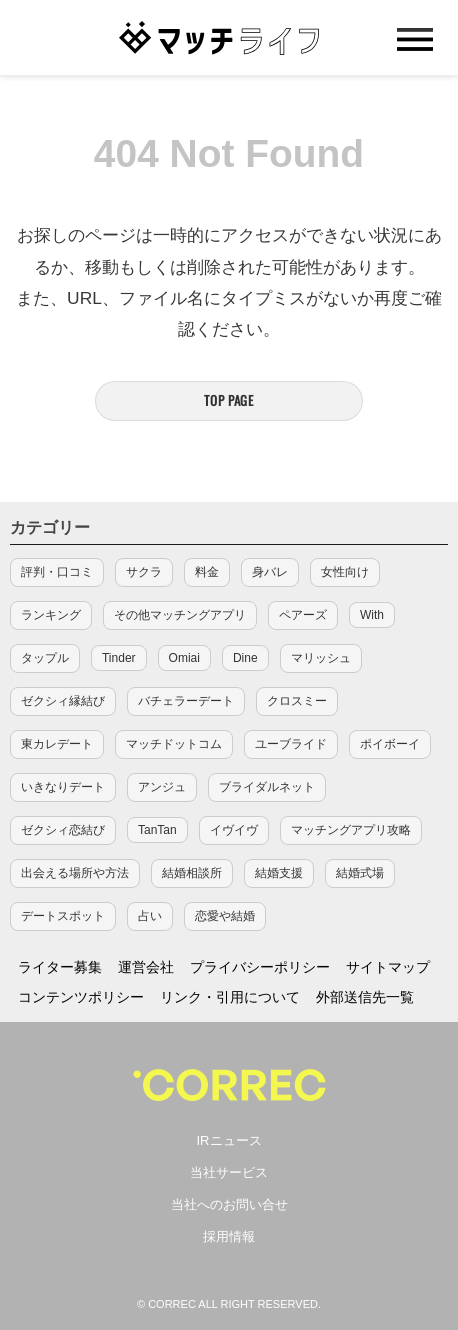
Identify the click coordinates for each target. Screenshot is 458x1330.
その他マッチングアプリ (180, 615)
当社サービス (229, 1172)
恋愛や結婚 (225, 916)
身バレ (270, 572)
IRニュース (229, 1140)
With (372, 615)
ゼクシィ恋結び (63, 830)
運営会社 (146, 967)
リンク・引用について (230, 997)
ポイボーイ (390, 744)
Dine (245, 658)
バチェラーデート (186, 701)
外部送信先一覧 (365, 997)
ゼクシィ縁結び (63, 701)
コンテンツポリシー (81, 997)
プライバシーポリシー (260, 967)
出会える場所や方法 (75, 873)
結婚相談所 (192, 873)
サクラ (144, 572)
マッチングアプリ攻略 (351, 830)
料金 (207, 572)
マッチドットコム (174, 744)
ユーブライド (291, 744)
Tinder (119, 658)
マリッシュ (321, 658)
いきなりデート (63, 787)
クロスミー (297, 701)
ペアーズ (303, 615)
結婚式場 (360, 873)
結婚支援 (279, 873)
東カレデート (57, 744)
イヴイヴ (234, 830)
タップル (45, 658)
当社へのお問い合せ (229, 1204)
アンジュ (162, 787)
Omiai (184, 658)
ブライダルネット (267, 787)
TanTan (157, 830)
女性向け (345, 572)
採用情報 (229, 1236)
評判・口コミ (57, 572)
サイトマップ (388, 967)
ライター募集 (60, 967)
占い (150, 916)
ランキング (51, 615)
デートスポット (63, 916)
